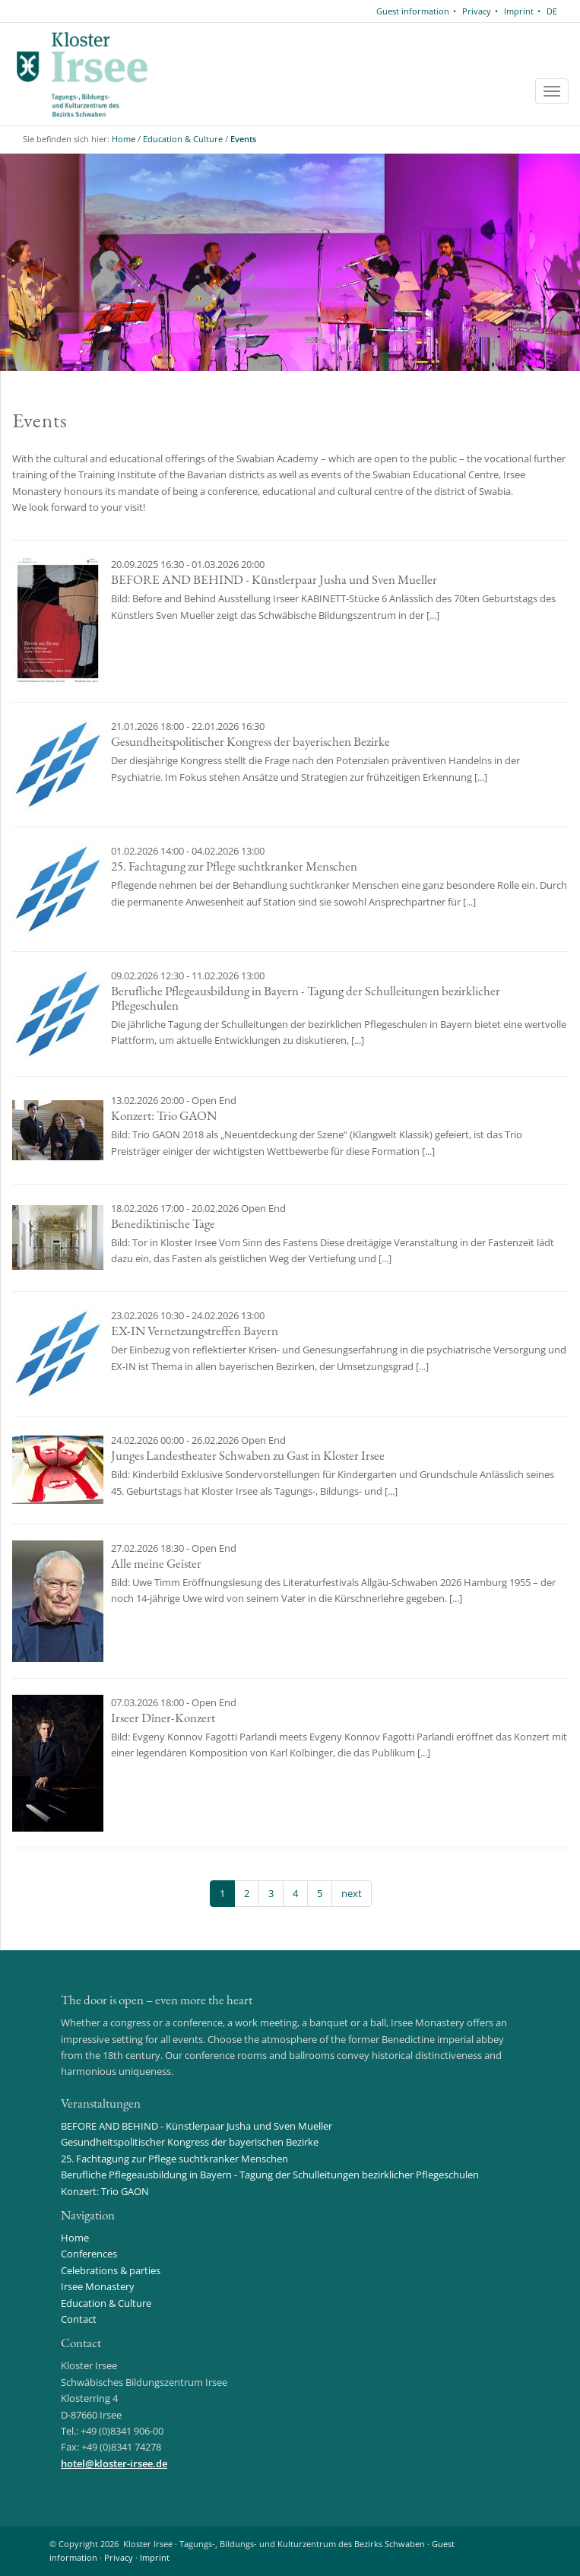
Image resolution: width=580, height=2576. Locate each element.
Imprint (519, 11)
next (351, 1893)
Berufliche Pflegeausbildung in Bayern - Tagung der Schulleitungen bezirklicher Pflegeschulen (270, 2174)
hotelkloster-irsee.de (114, 2463)
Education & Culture (183, 138)
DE (552, 11)
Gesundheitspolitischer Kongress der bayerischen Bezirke (190, 2142)
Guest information (412, 11)
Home (123, 138)
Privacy (476, 11)
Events (243, 138)
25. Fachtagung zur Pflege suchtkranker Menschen (174, 2158)
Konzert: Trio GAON (105, 2191)
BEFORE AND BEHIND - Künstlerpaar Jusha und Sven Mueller (196, 2126)
